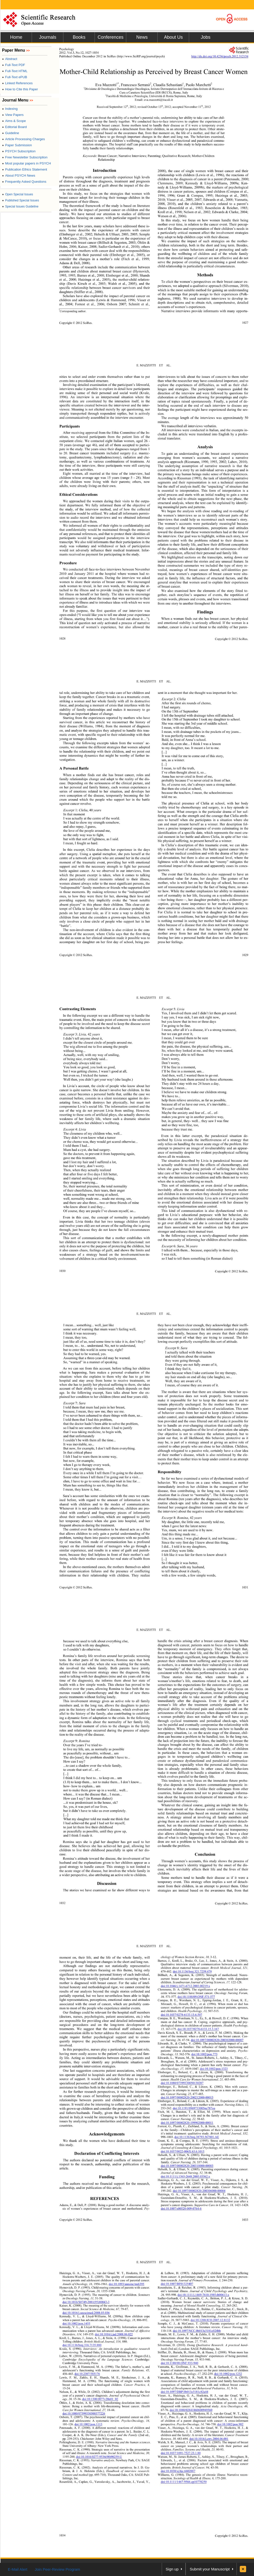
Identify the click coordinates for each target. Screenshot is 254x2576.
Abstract (9, 59)
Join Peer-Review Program (57, 2569)
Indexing (9, 109)
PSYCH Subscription (18, 151)
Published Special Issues (20, 200)
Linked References (17, 83)
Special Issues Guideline (20, 206)
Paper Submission (17, 145)
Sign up (172, 2569)
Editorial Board (14, 127)
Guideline (10, 133)
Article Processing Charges (23, 139)
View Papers (13, 115)
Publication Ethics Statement (24, 169)
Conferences (110, 37)
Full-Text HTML (14, 71)
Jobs (205, 37)
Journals (47, 37)
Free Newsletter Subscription (24, 157)
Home (16, 37)
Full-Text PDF (13, 65)
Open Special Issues (17, 194)
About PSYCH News (18, 175)
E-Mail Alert (17, 2569)
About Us (173, 37)
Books (79, 37)
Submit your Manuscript (210, 2569)
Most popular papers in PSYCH (26, 163)
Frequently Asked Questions (24, 181)
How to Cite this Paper (20, 89)
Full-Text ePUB (14, 77)
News (142, 37)
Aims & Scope (14, 121)
